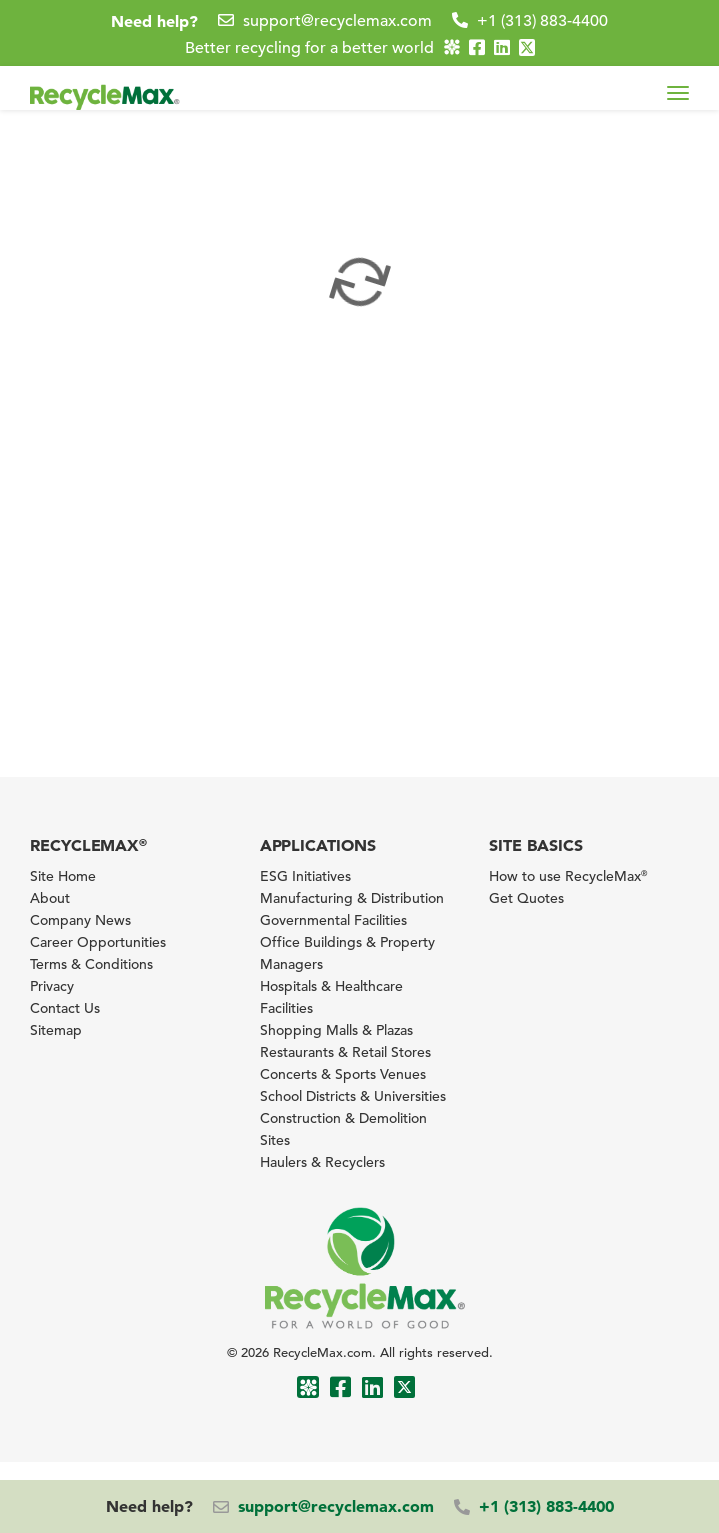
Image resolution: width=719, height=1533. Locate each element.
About (50, 898)
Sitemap (56, 1030)
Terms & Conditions (91, 964)
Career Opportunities (98, 942)
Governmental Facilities (333, 920)
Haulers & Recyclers (322, 1162)
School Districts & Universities (353, 1096)
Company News (80, 920)
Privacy (52, 986)
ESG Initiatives (305, 876)
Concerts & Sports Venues (343, 1074)
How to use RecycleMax (568, 876)
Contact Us (65, 1008)
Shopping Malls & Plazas (336, 1030)
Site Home (63, 876)
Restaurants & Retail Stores (345, 1052)
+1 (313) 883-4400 (542, 21)
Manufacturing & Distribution (352, 898)
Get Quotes (526, 898)
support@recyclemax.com (337, 21)
